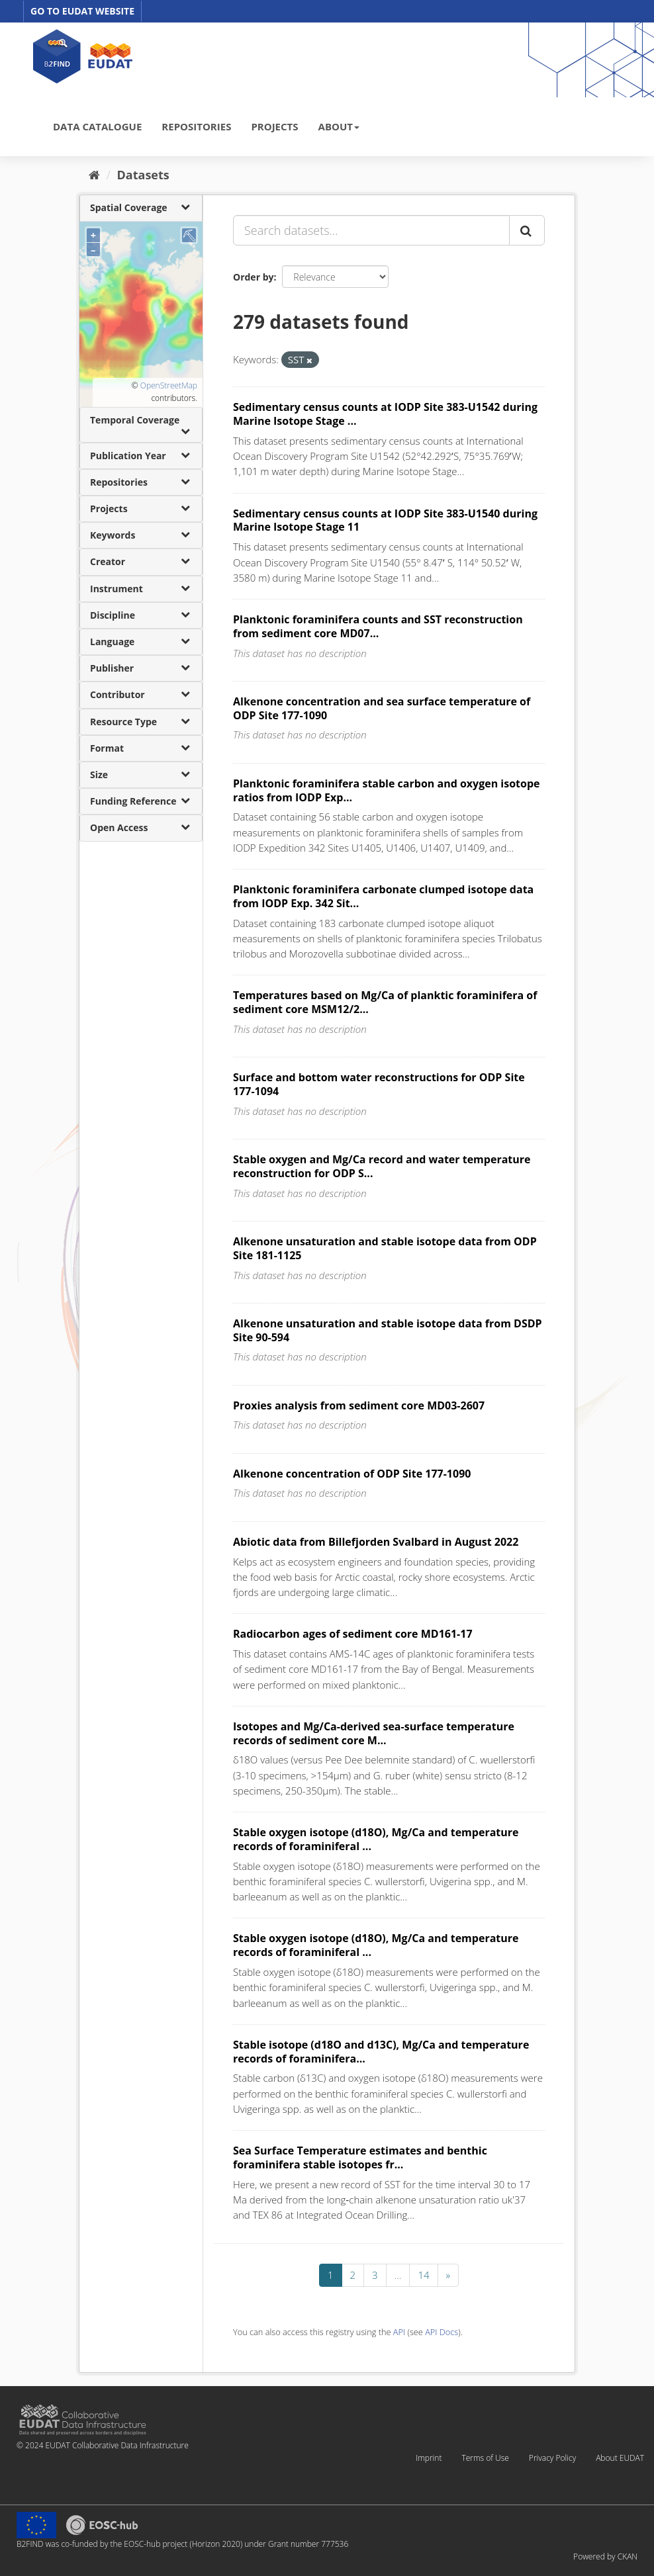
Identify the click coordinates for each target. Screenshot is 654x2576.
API (399, 2332)
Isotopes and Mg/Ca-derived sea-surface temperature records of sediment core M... (373, 1733)
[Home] (94, 175)
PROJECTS (274, 126)
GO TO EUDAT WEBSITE (82, 11)
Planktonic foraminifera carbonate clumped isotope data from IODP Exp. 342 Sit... (383, 896)
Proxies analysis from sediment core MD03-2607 (359, 1405)
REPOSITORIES (196, 126)
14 (423, 2275)
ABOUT (338, 126)
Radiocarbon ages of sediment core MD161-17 (353, 1633)
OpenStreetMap (168, 385)
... (398, 2275)
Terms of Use (484, 2458)
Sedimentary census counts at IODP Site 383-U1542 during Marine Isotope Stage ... (385, 414)
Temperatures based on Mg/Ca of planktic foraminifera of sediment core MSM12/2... (385, 1002)
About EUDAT (620, 2458)
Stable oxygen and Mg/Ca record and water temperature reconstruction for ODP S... (382, 1166)
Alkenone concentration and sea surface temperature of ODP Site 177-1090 (381, 708)
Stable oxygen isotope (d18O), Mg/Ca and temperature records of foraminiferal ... (376, 1839)
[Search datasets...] (371, 230)
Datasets (143, 175)
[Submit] (527, 230)
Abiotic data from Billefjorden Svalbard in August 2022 (375, 1541)
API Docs (441, 2332)
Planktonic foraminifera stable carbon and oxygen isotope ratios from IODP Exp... (386, 790)
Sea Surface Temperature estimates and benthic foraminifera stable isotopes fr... (360, 2157)
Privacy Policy (552, 2458)
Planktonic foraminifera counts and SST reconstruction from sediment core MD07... (378, 626)
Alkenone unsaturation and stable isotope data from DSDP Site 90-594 (387, 1330)
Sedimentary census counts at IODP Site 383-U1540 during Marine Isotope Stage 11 (385, 520)
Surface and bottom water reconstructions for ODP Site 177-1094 (379, 1084)
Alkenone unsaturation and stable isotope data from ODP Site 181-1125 (385, 1248)
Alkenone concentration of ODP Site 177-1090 (352, 1473)
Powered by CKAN (605, 2556)
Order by (253, 277)
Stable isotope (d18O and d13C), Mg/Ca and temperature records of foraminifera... (381, 2051)
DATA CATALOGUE (97, 126)
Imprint (429, 2458)
